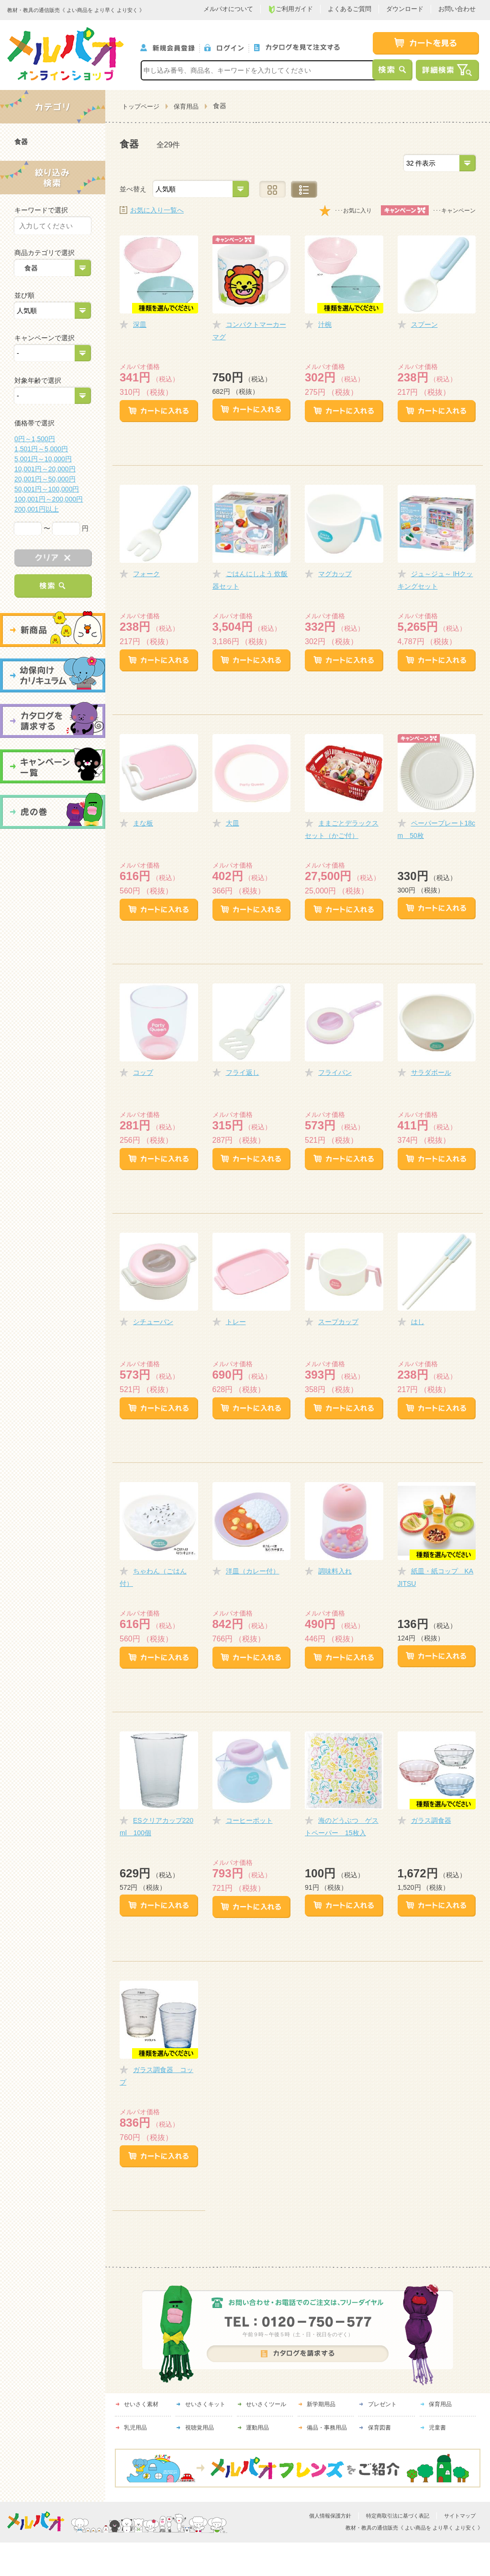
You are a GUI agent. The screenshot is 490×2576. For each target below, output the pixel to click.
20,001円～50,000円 (45, 479)
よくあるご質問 (349, 8)
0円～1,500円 (34, 439)
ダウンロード (404, 8)
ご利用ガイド (290, 9)
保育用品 (186, 106)
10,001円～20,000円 (45, 469)
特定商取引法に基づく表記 (397, 2516)
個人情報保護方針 (330, 2516)
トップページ (140, 106)
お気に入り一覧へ (157, 210)
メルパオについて (228, 8)
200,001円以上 (36, 509)
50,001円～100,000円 (46, 489)
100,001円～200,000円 (48, 499)
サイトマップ (460, 2516)
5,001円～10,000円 (43, 459)
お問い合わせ (457, 8)
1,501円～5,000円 (41, 449)
